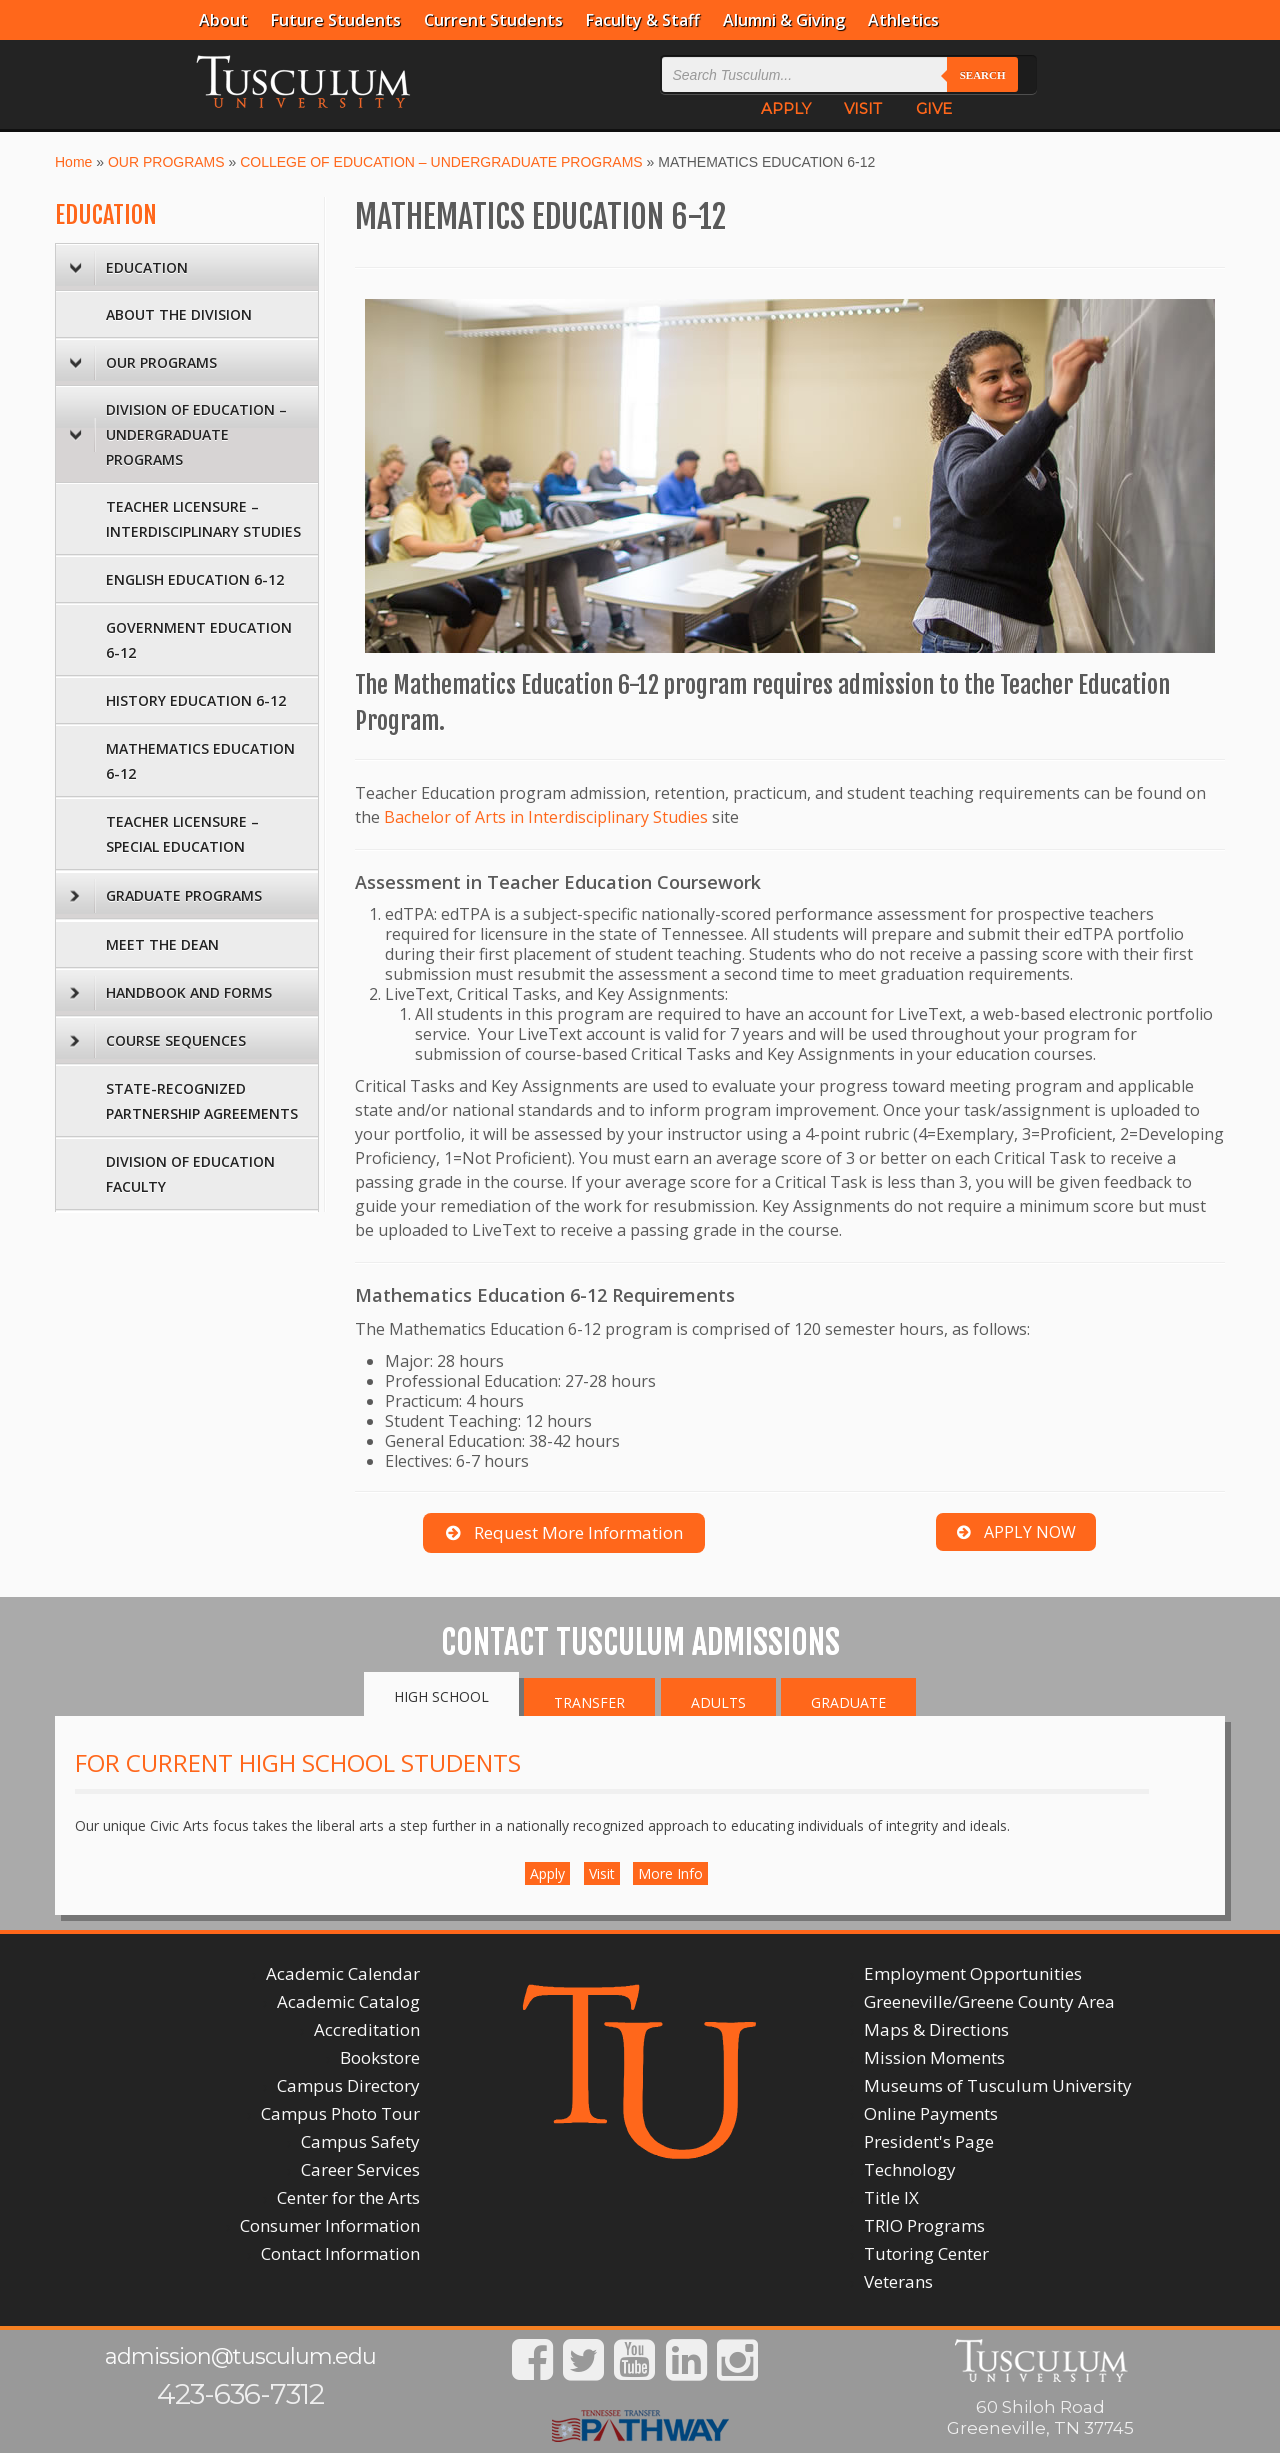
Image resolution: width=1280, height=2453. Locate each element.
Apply (547, 1873)
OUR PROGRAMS (166, 162)
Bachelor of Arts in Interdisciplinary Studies (546, 817)
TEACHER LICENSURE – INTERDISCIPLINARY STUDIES (203, 519)
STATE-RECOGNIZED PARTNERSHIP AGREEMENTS (202, 1101)
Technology (910, 2169)
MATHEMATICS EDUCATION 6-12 (200, 761)
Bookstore (380, 2057)
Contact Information (340, 2253)
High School (441, 1696)
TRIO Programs (924, 2225)
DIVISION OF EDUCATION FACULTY (190, 1174)
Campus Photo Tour (340, 2113)
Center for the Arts (348, 2197)
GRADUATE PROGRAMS (166, 896)
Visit (602, 1873)
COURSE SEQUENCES (158, 1041)
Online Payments (931, 2113)
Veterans (898, 2281)
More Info (670, 1873)
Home (73, 162)
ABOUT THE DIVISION (179, 314)
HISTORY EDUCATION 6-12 (196, 700)
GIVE (934, 108)
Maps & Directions (936, 2029)
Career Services (360, 2169)
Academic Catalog (348, 2001)
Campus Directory (348, 2085)
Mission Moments (934, 2057)
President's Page (929, 2141)
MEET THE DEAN (162, 944)
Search (983, 75)
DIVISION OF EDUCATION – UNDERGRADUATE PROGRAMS (178, 434)
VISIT (863, 108)
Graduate (848, 1702)
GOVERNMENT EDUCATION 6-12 (199, 640)
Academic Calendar (343, 1973)
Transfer (589, 1702)
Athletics (903, 20)
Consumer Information (330, 2225)
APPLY (786, 108)
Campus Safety (360, 2141)
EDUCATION (106, 215)
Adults (718, 1702)
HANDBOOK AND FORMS (171, 993)
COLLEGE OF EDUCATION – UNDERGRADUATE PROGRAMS (441, 162)
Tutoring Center (926, 2253)
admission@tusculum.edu (240, 2356)
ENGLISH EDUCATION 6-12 (195, 579)
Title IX (891, 2197)
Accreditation (367, 2029)
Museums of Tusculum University (998, 2085)
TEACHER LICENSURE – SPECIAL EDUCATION (182, 834)
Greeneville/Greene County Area (989, 2001)
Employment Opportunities (973, 1973)
